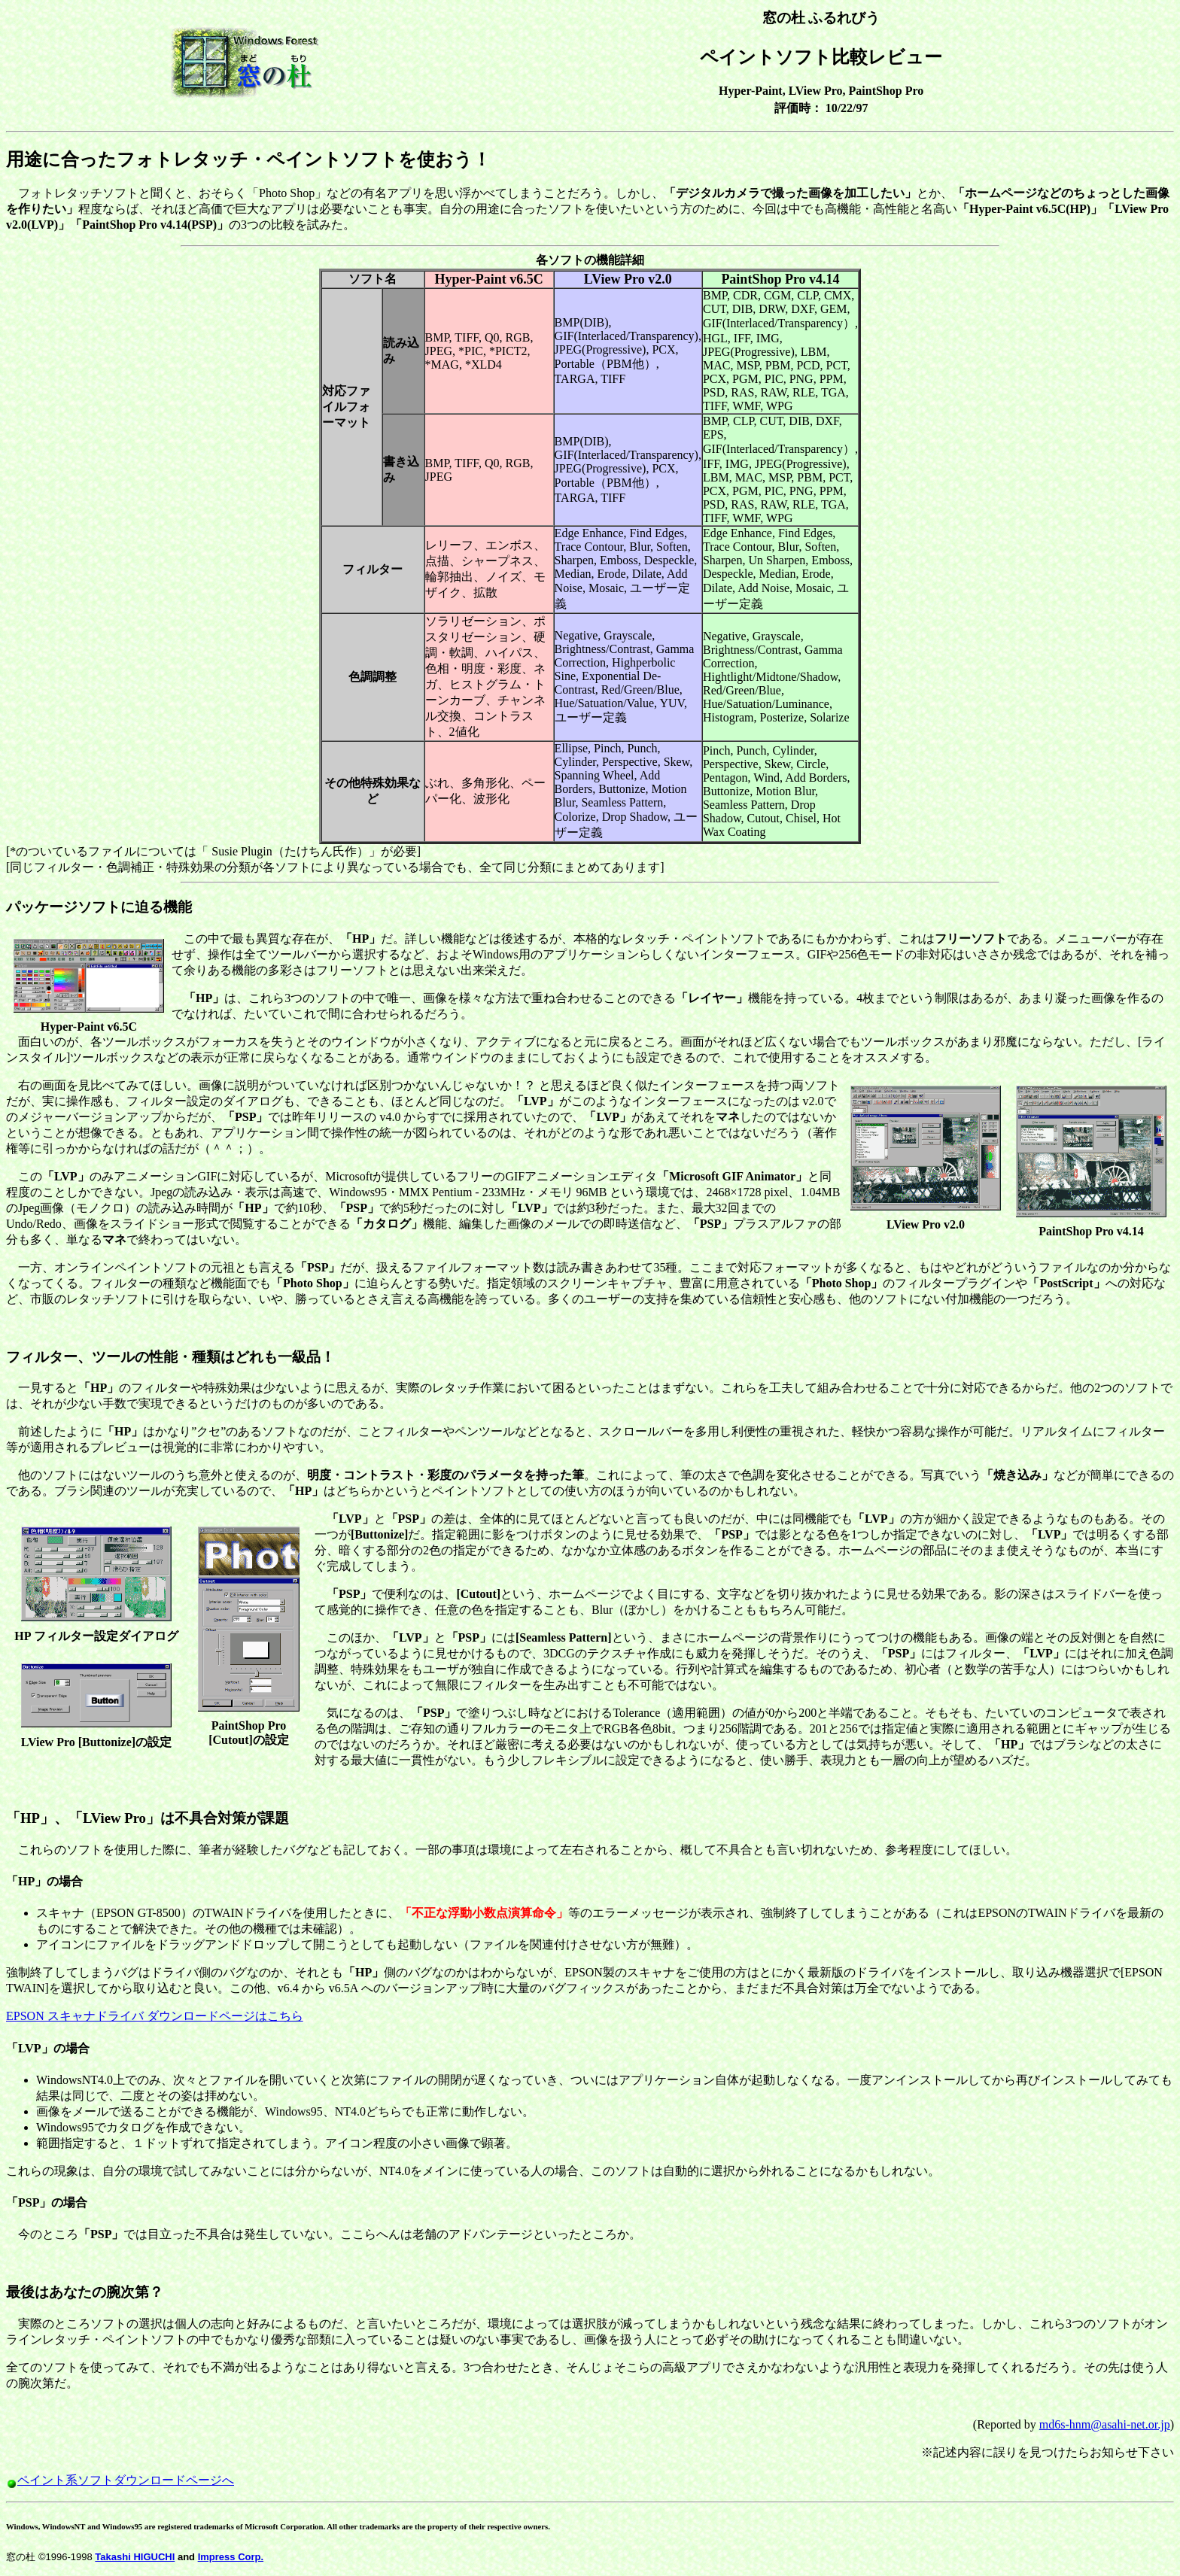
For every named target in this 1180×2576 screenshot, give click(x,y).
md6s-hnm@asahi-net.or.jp (1104, 2424)
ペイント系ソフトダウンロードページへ (125, 2480)
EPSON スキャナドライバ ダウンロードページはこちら (154, 2015)
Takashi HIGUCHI (135, 2556)
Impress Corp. (230, 2556)
